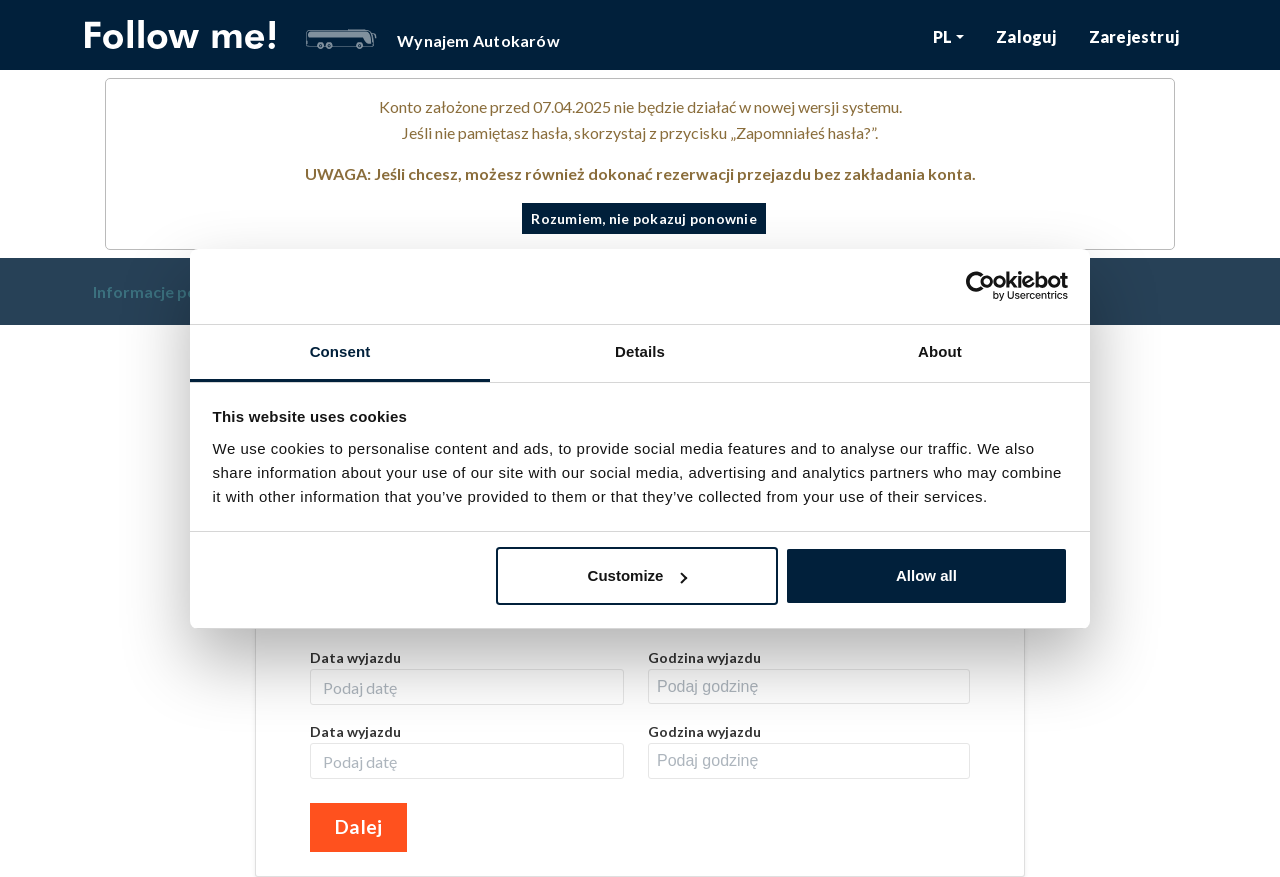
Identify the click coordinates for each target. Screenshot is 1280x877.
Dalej (358, 826)
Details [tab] (640, 351)
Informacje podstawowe (184, 291)
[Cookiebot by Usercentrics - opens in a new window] (980, 286)
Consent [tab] (340, 351)
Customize (638, 575)
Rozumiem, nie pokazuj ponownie (644, 218)
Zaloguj (1026, 36)
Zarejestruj (1134, 36)
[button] (949, 36)
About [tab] (940, 351)
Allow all (926, 575)
